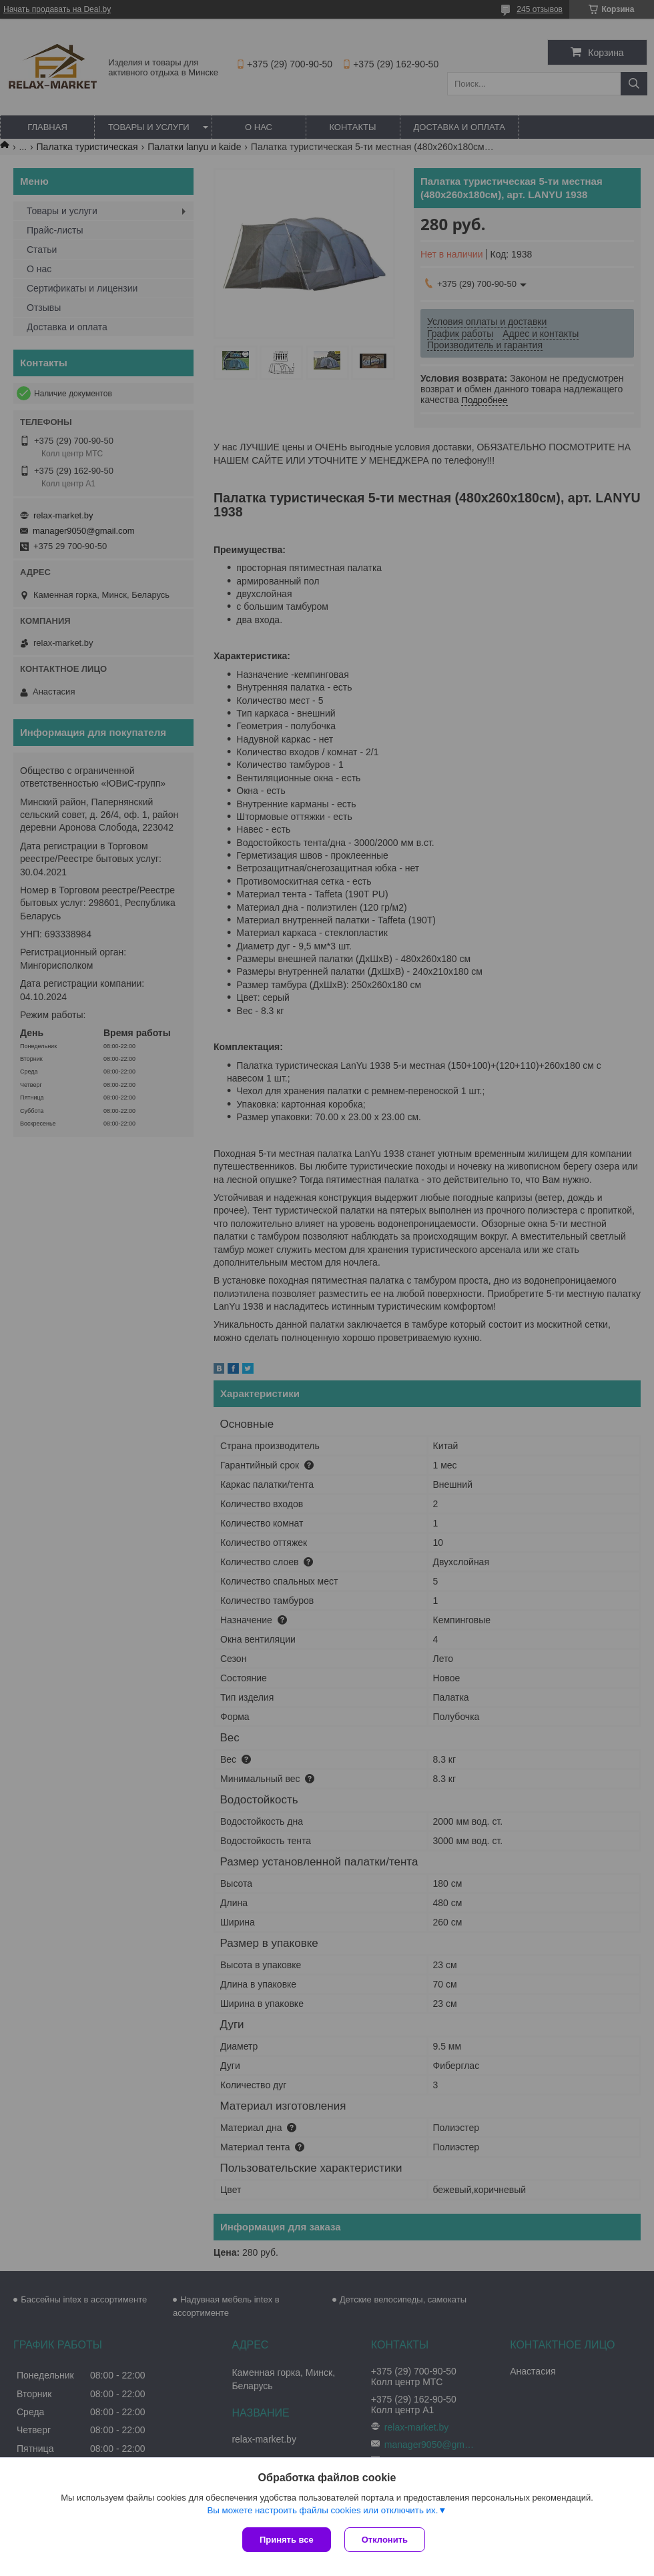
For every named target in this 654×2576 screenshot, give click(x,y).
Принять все (287, 2540)
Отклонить (385, 2540)
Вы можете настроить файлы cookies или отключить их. (322, 2510)
